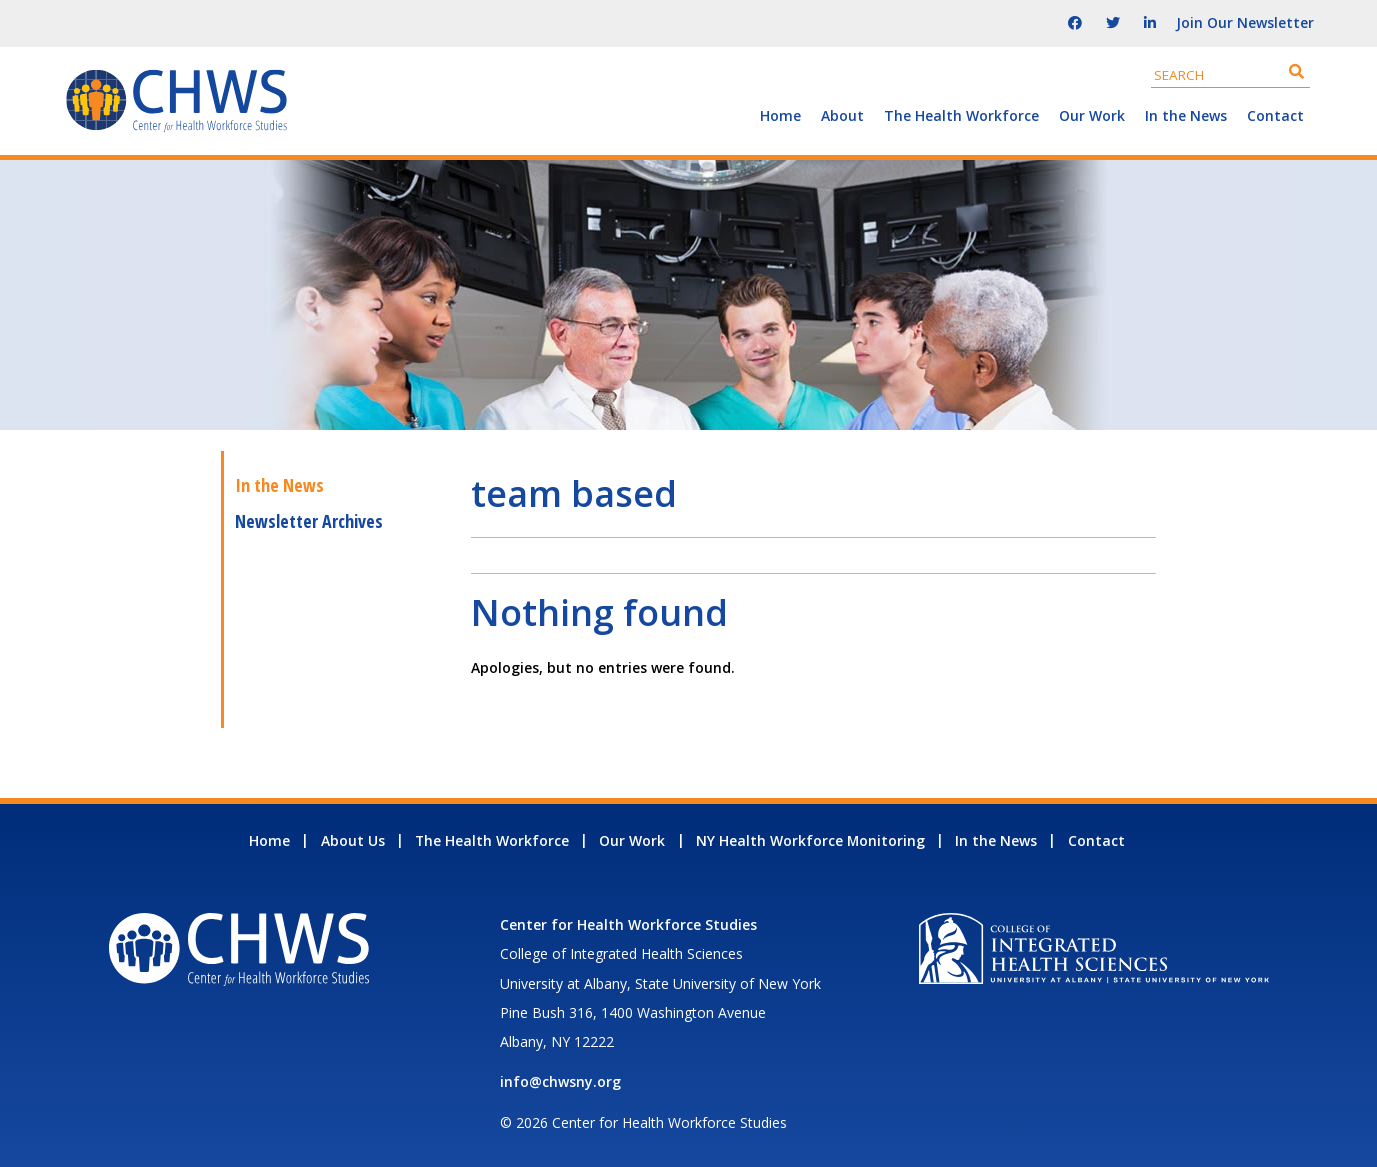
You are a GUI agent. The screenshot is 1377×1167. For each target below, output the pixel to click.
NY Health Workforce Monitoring (810, 840)
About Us (353, 840)
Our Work (1092, 115)
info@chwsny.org (560, 1081)
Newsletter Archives (309, 521)
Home (780, 115)
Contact (1275, 115)
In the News (1186, 115)
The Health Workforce (961, 115)
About (842, 115)
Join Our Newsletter (1245, 22)
